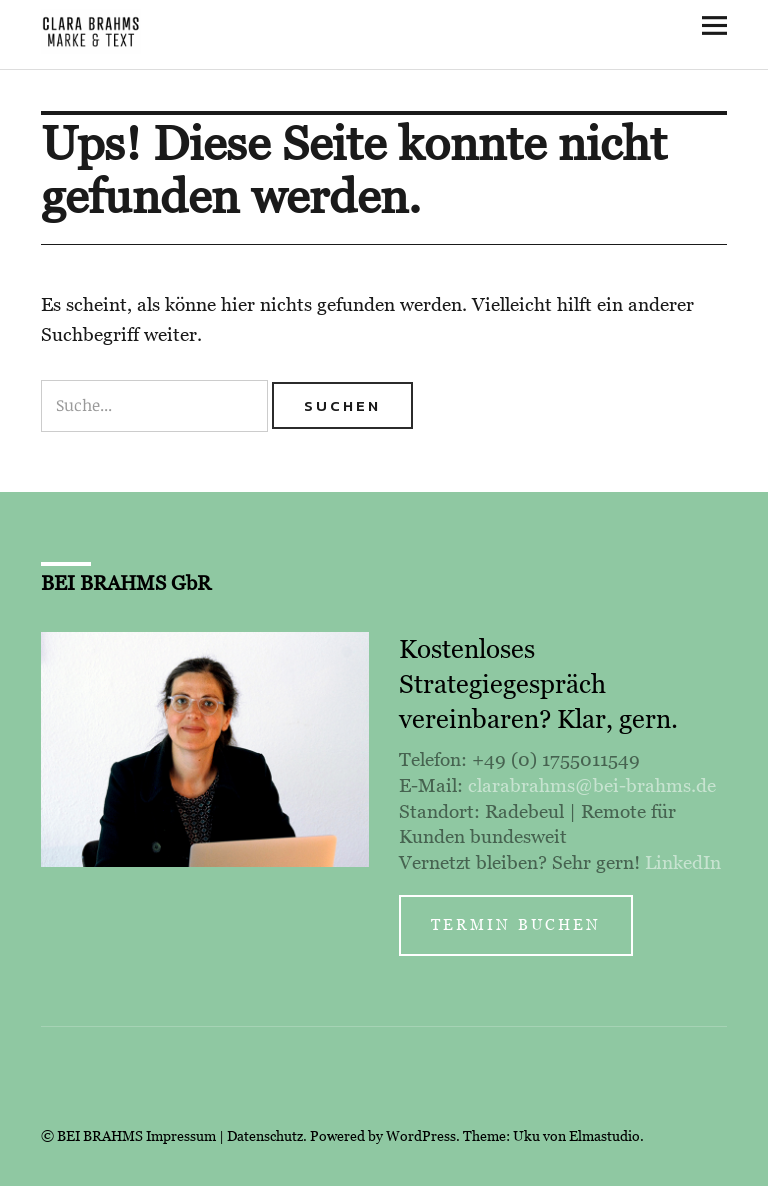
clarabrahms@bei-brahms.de (592, 785)
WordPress (421, 1136)
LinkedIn (683, 862)
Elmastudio (604, 1136)
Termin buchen (516, 924)
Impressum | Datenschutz (224, 1136)
